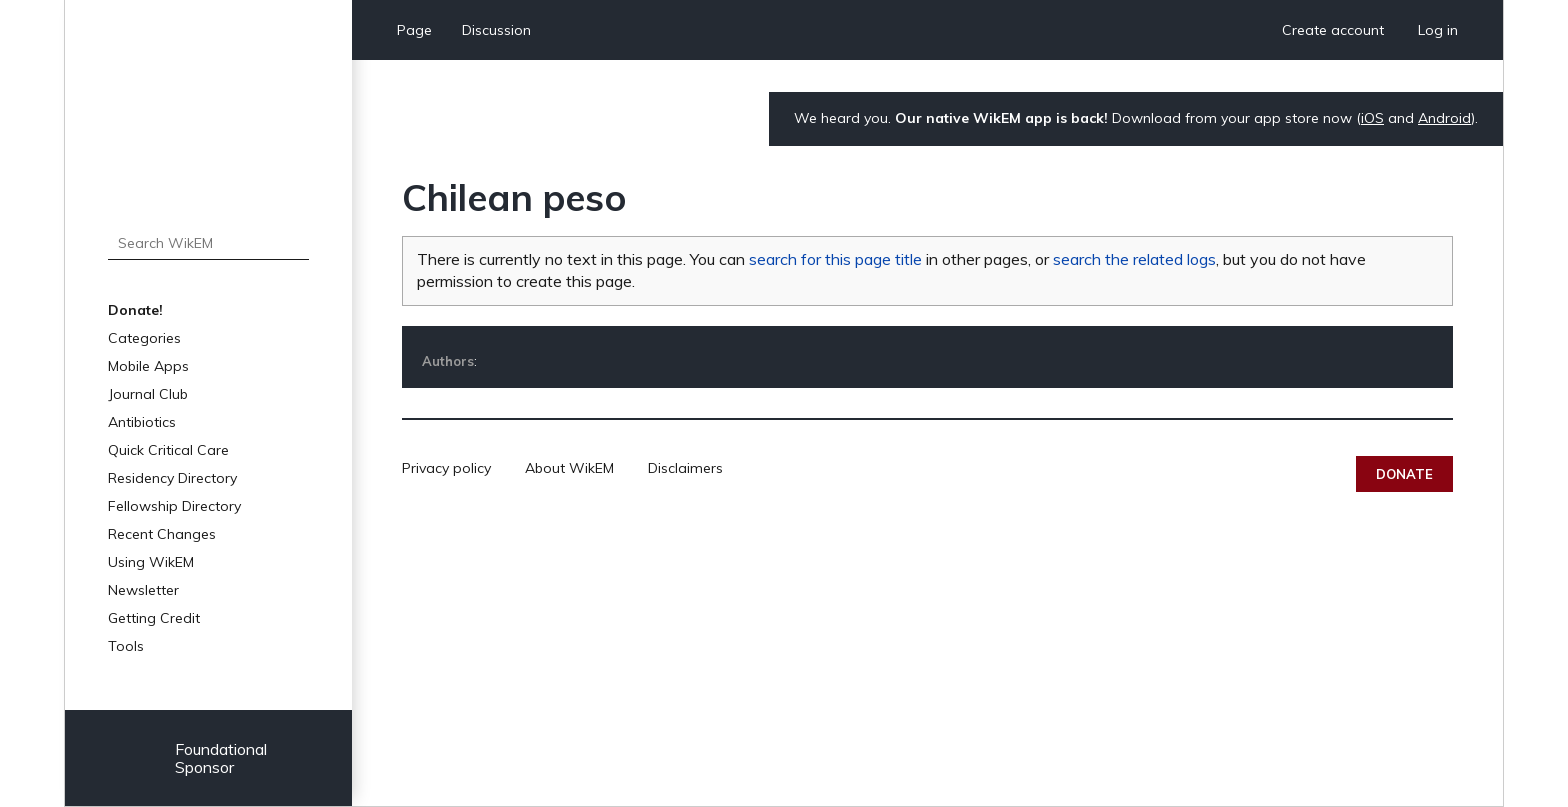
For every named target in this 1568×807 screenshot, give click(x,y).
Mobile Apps (148, 366)
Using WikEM (151, 562)
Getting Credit (154, 618)
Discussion (496, 30)
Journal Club (148, 394)
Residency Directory (172, 478)
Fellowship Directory (174, 506)
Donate (1404, 474)
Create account (1333, 30)
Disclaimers (685, 468)
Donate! (135, 310)
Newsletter (143, 590)
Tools (126, 646)
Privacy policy (446, 468)
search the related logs (1134, 259)
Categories (144, 338)
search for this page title (835, 259)
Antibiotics (142, 422)
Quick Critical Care (168, 450)
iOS (1372, 118)
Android (1444, 118)
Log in (1438, 30)
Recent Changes (162, 534)
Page (414, 30)
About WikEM (569, 468)
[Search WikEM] (208, 243)
